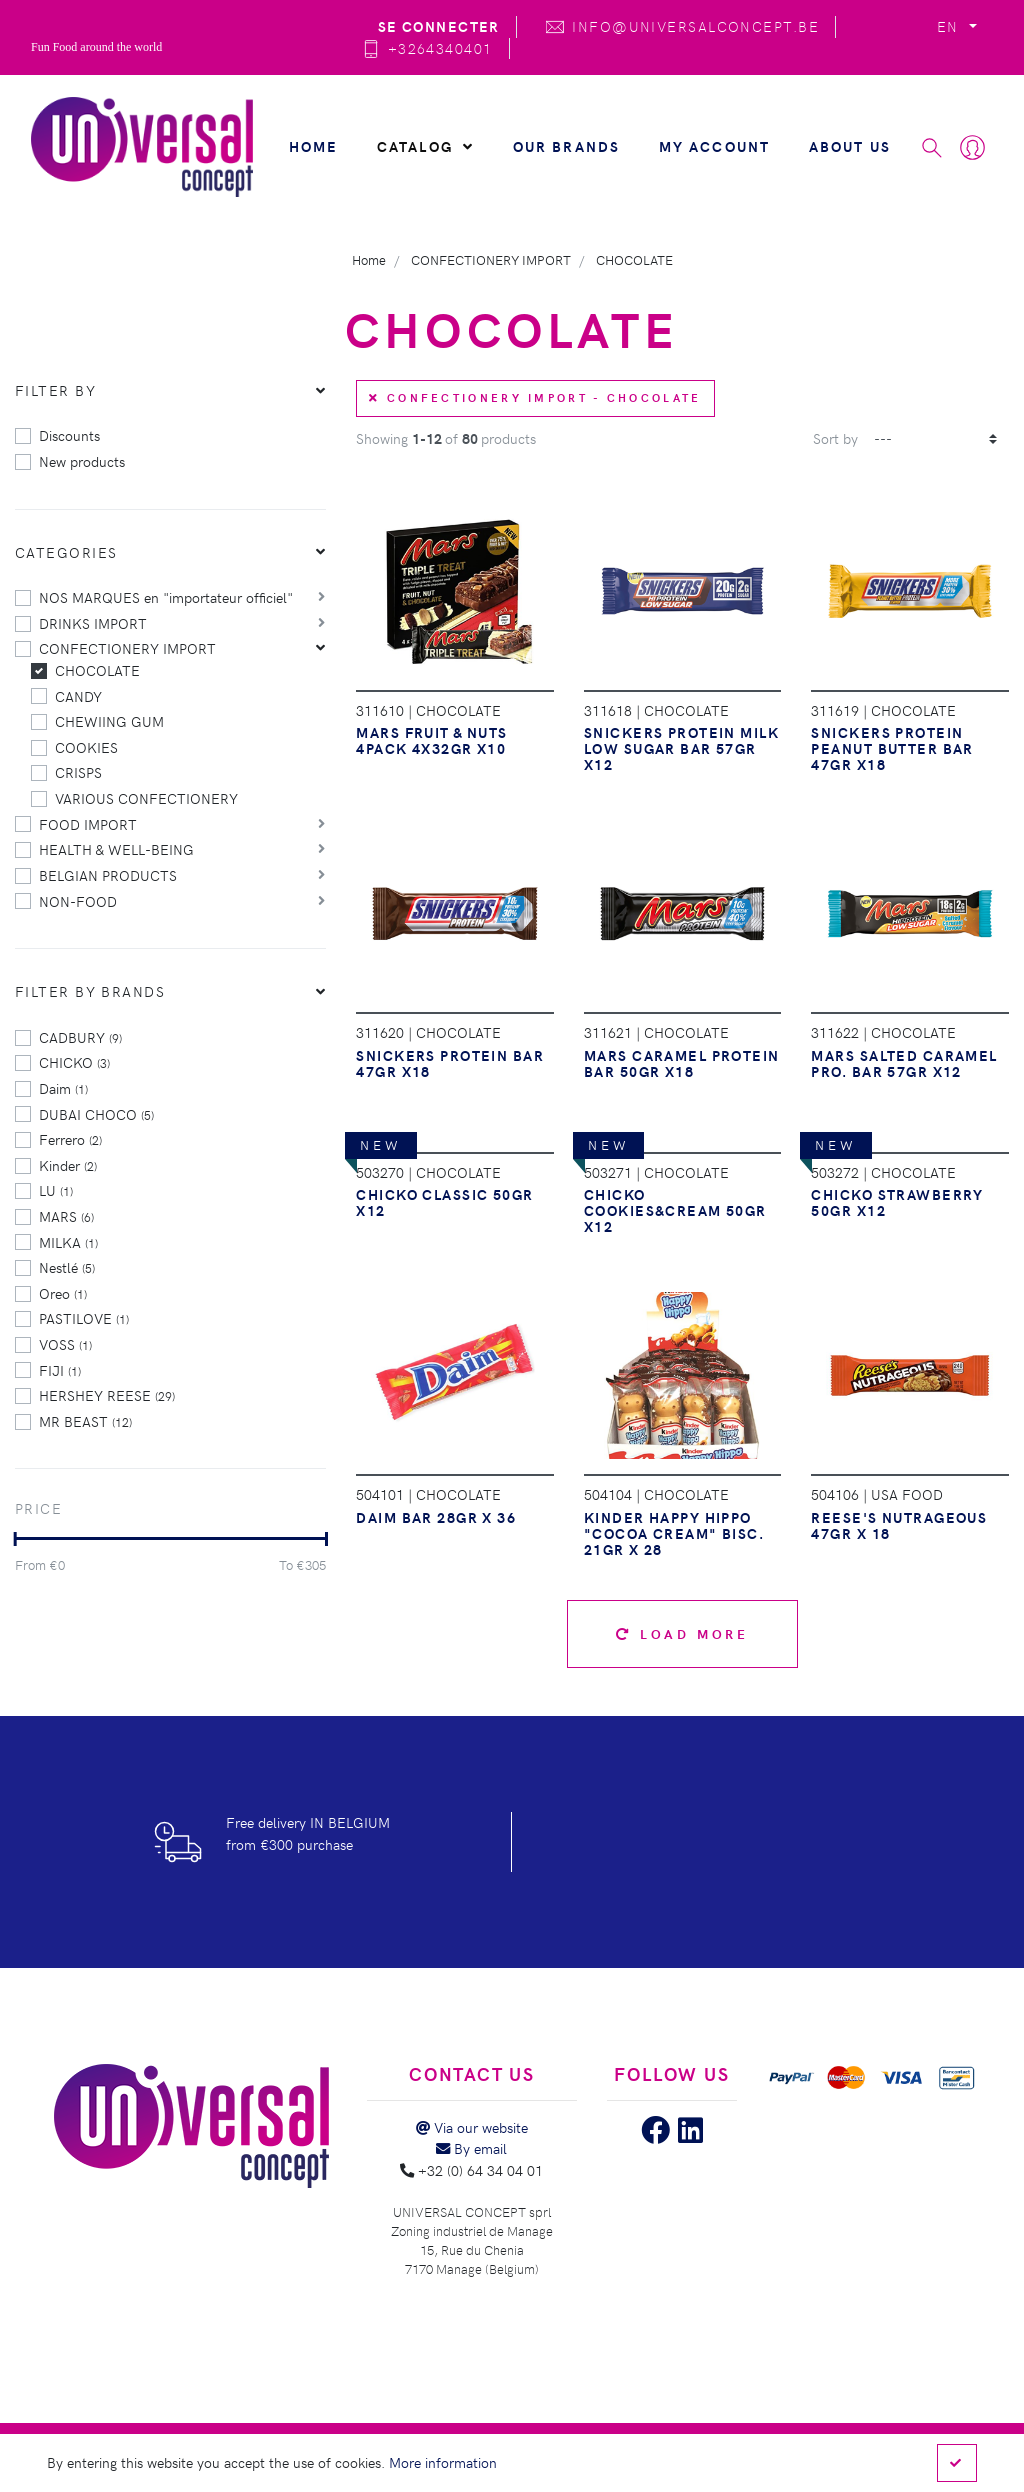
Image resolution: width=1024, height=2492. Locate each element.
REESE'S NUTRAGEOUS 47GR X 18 (899, 1525)
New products (82, 461)
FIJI (60, 1370)
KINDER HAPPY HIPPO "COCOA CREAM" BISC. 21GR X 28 (674, 1533)
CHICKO (74, 1062)
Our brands (567, 146)
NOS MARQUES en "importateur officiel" (166, 597)
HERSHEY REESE (107, 1395)
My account (715, 146)
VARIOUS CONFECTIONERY (146, 798)
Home (314, 146)
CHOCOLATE (97, 670)
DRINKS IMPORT (93, 623)
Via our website (472, 2127)
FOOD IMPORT (88, 824)
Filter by (55, 390)
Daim (63, 1088)
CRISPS (78, 772)
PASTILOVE (84, 1318)
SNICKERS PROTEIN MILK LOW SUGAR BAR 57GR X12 (681, 748)
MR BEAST (85, 1421)
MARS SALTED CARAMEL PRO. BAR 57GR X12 (904, 1063)
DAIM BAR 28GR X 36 (436, 1517)
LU (56, 1190)
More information (443, 2462)
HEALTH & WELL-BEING (116, 849)
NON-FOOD (78, 901)
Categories (66, 552)
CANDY (78, 696)
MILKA (68, 1242)
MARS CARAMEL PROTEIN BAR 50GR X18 (682, 1063)
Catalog (425, 146)
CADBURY (80, 1037)
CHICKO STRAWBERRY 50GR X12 (897, 1202)
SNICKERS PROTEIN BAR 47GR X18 (450, 1063)
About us (850, 146)
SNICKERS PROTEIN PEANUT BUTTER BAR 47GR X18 (892, 748)
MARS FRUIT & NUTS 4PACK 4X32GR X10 (431, 740)
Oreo (63, 1293)
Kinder (68, 1165)
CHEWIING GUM (109, 721)
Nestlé (67, 1267)
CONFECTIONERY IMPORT (127, 648)
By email (471, 2148)
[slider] (15, 1539)
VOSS (65, 1344)
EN (950, 26)
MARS (66, 1216)
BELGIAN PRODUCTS (108, 875)
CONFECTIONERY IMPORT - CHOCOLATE (535, 397)
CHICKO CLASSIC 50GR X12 (444, 1202)
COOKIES (86, 747)
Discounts (69, 435)
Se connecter (439, 26)
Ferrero (70, 1139)
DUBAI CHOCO (96, 1114)
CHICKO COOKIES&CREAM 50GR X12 (675, 1210)
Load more (682, 1633)
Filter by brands (90, 991)
